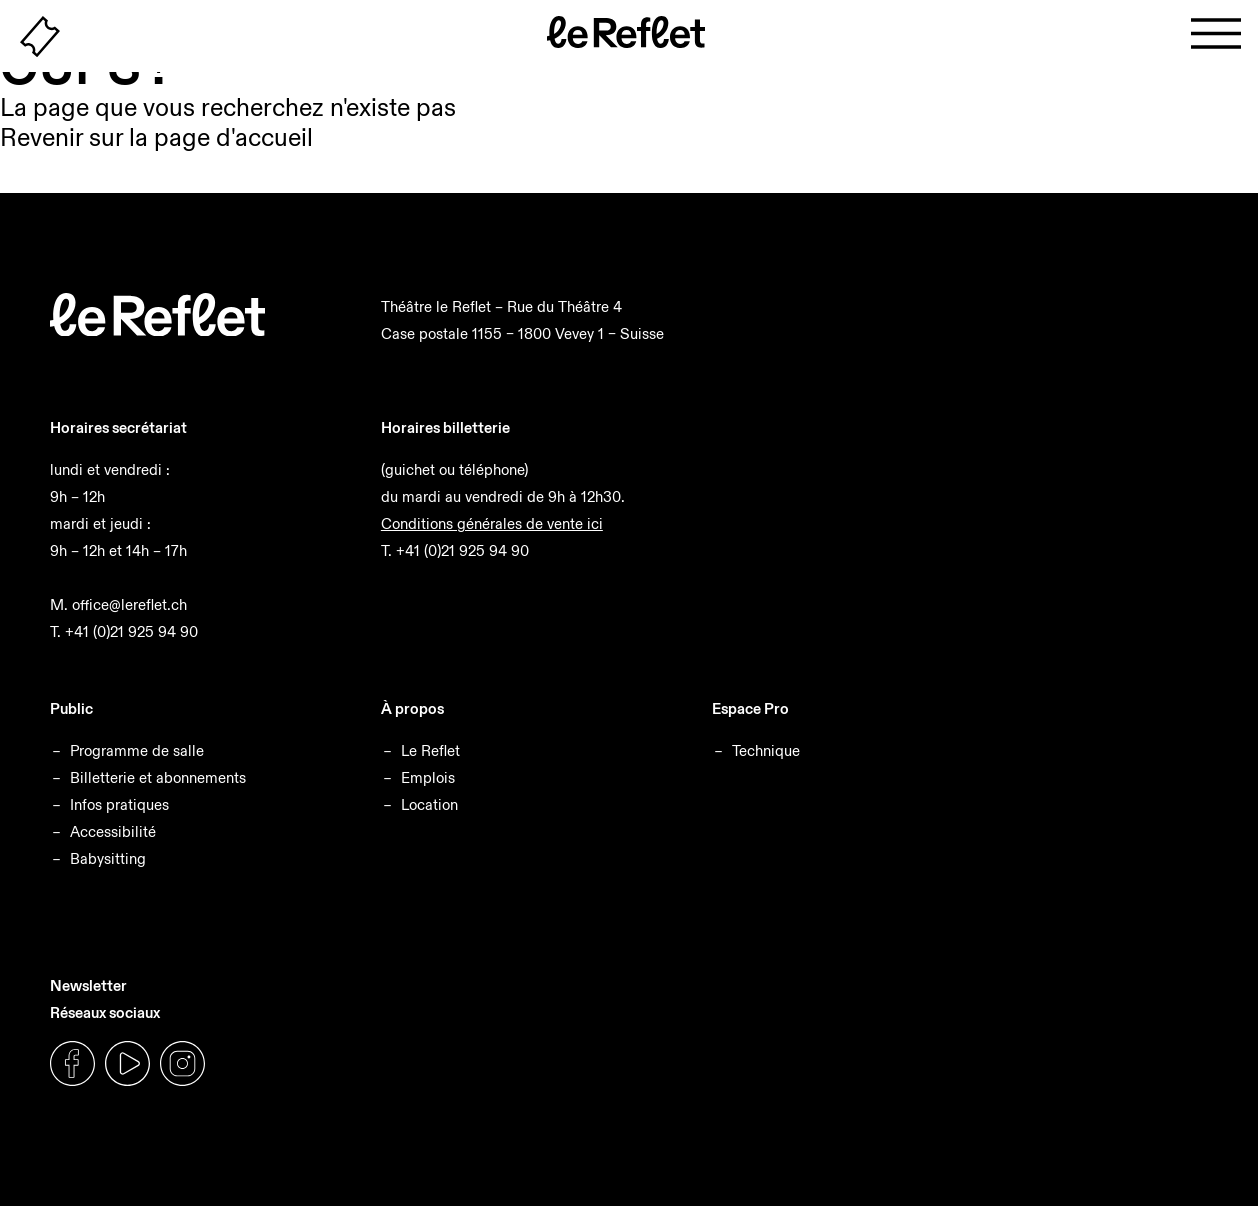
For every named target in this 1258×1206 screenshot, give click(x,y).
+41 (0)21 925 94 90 (131, 631)
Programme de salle (137, 750)
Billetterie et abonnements (158, 777)
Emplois (428, 777)
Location (429, 804)
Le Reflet (430, 750)
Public (71, 708)
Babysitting (108, 858)
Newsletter (88, 985)
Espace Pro (750, 708)
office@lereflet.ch (129, 604)
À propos (412, 708)
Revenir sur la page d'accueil (156, 137)
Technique (766, 750)
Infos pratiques (119, 804)
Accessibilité (113, 831)
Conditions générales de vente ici (492, 523)
